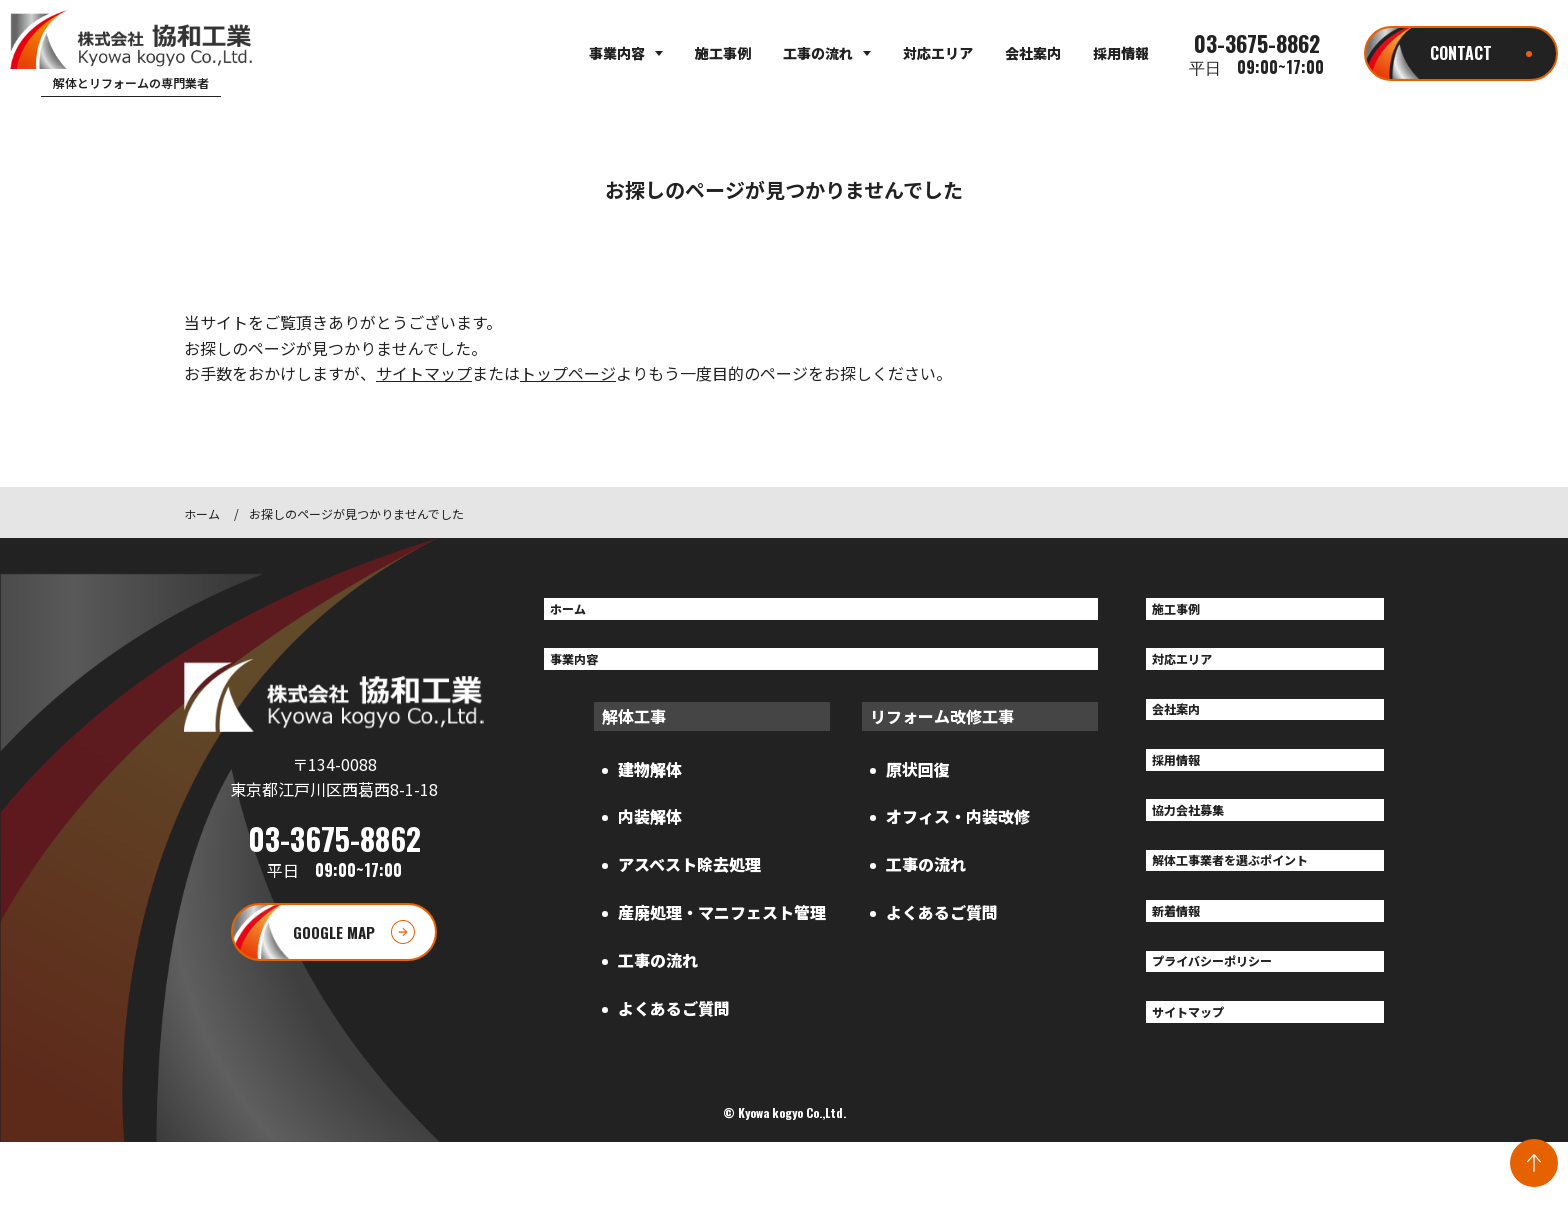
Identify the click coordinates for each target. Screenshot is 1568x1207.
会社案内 (1033, 53)
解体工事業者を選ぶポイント (1258, 900)
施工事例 (723, 53)
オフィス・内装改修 (958, 831)
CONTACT (1461, 53)
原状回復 (918, 783)
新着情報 (1186, 957)
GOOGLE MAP (334, 964)
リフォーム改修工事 (942, 730)
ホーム (202, 513)
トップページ (568, 373)
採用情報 (1121, 53)
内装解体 (650, 831)
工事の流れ (818, 53)
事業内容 (617, 53)
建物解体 (650, 783)
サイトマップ (424, 373)
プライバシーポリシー (1234, 1015)
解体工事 (634, 730)
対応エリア (938, 53)
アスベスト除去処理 (689, 879)
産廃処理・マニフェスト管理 (722, 927)
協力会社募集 (1202, 842)
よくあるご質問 (674, 1023)
